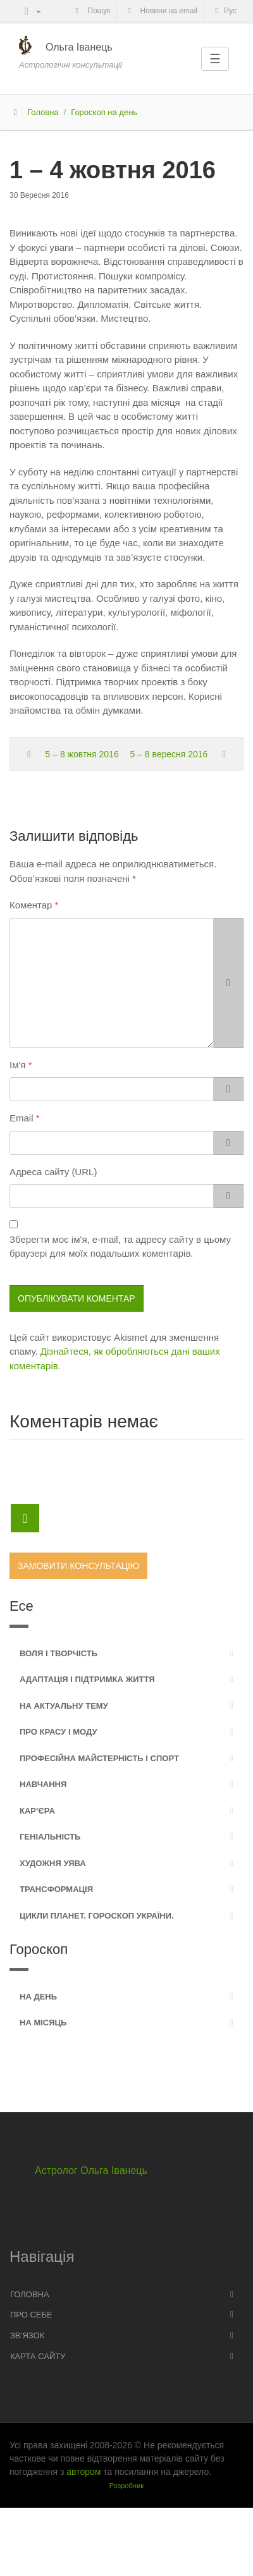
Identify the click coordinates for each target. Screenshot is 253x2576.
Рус (224, 10)
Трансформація (56, 1889)
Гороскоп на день (104, 112)
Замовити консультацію (78, 1566)
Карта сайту (37, 2356)
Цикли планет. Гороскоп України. (97, 1915)
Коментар (30, 905)
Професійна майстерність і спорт (99, 1758)
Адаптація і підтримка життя (87, 1679)
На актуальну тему (64, 1706)
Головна (42, 112)
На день (38, 1996)
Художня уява (53, 1863)
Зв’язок (27, 2335)
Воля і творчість (58, 1653)
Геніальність (50, 1836)
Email (21, 1118)
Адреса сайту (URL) (53, 1171)
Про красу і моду (58, 1732)
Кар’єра (37, 1811)
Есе (21, 1606)
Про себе (31, 2314)
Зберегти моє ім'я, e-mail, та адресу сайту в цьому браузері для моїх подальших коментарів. (120, 1246)
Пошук (90, 10)
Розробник (126, 2485)
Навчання (43, 1784)
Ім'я (17, 1064)
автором (83, 2472)
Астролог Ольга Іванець (91, 2170)
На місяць (43, 2022)
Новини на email (160, 10)
